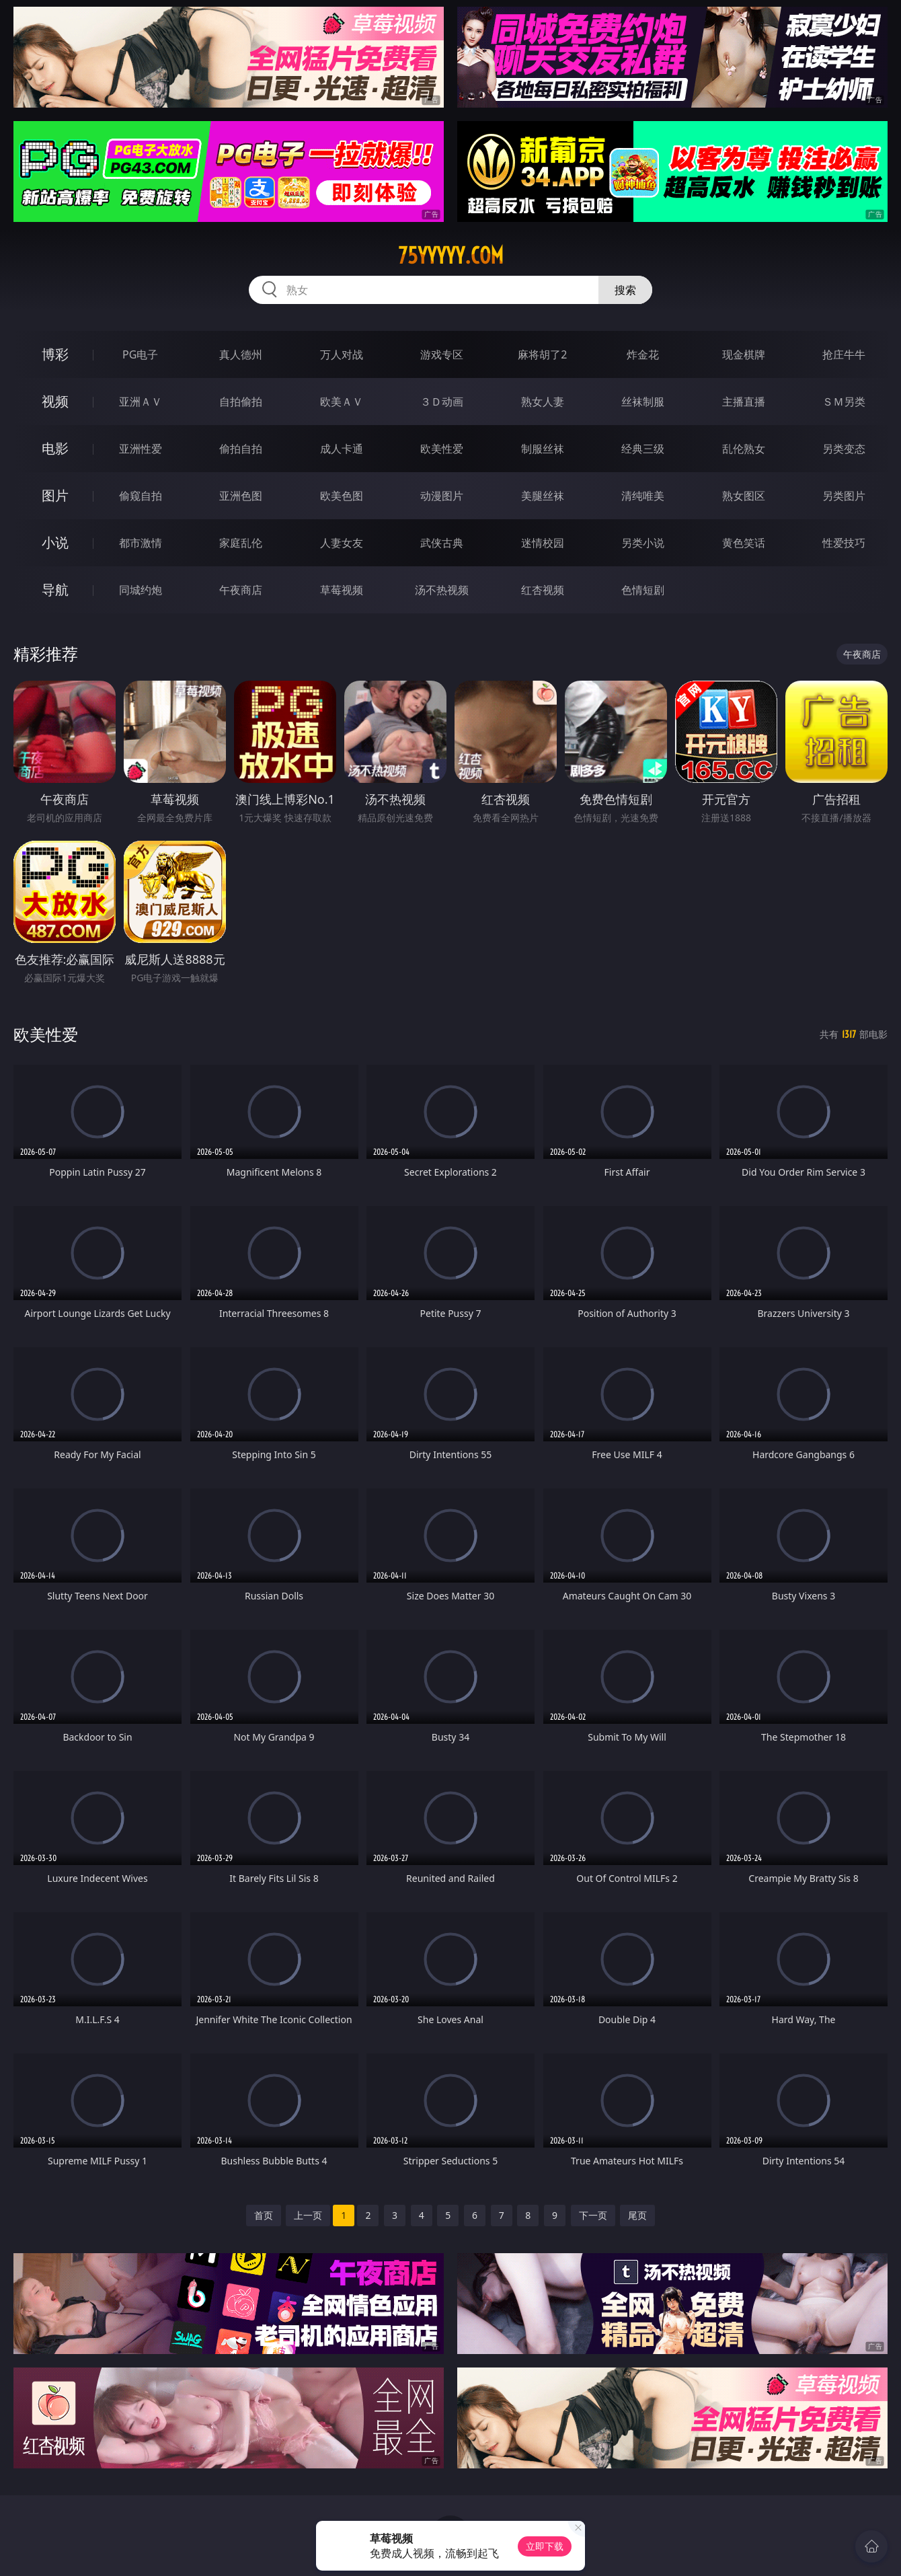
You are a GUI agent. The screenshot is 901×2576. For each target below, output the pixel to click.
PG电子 (140, 354)
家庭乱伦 (240, 542)
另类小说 (642, 542)
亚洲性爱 (140, 448)
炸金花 (643, 354)
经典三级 (642, 448)
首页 (263, 2215)
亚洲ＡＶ (140, 401)
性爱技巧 (843, 542)
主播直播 (743, 401)
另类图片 (843, 495)
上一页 (308, 2215)
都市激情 (140, 542)
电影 (55, 448)
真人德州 (240, 354)
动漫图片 (441, 495)
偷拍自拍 (240, 448)
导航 (55, 589)
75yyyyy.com (451, 255)
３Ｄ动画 (441, 401)
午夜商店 (240, 589)
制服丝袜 (542, 448)
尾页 (637, 2215)
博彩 (55, 354)
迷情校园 (542, 542)
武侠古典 (441, 542)
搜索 (625, 289)
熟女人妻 (542, 401)
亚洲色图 (240, 495)
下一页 (593, 2215)
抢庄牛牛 (843, 354)
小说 (55, 542)
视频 (55, 401)
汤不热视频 (442, 589)
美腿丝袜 (542, 495)
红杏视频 (542, 589)
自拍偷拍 (240, 401)
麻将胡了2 (542, 354)
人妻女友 (341, 542)
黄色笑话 (743, 542)
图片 (55, 495)
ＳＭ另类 (843, 401)
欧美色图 (341, 495)
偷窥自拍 (140, 495)
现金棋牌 (743, 354)
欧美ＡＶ (341, 401)
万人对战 (341, 354)
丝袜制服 (642, 401)
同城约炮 (140, 589)
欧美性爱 (441, 448)
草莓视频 (341, 589)
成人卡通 (341, 448)
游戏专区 (441, 354)
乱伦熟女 (743, 448)
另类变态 (843, 448)
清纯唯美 (642, 495)
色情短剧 (642, 589)
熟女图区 (743, 495)
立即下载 (544, 2546)
